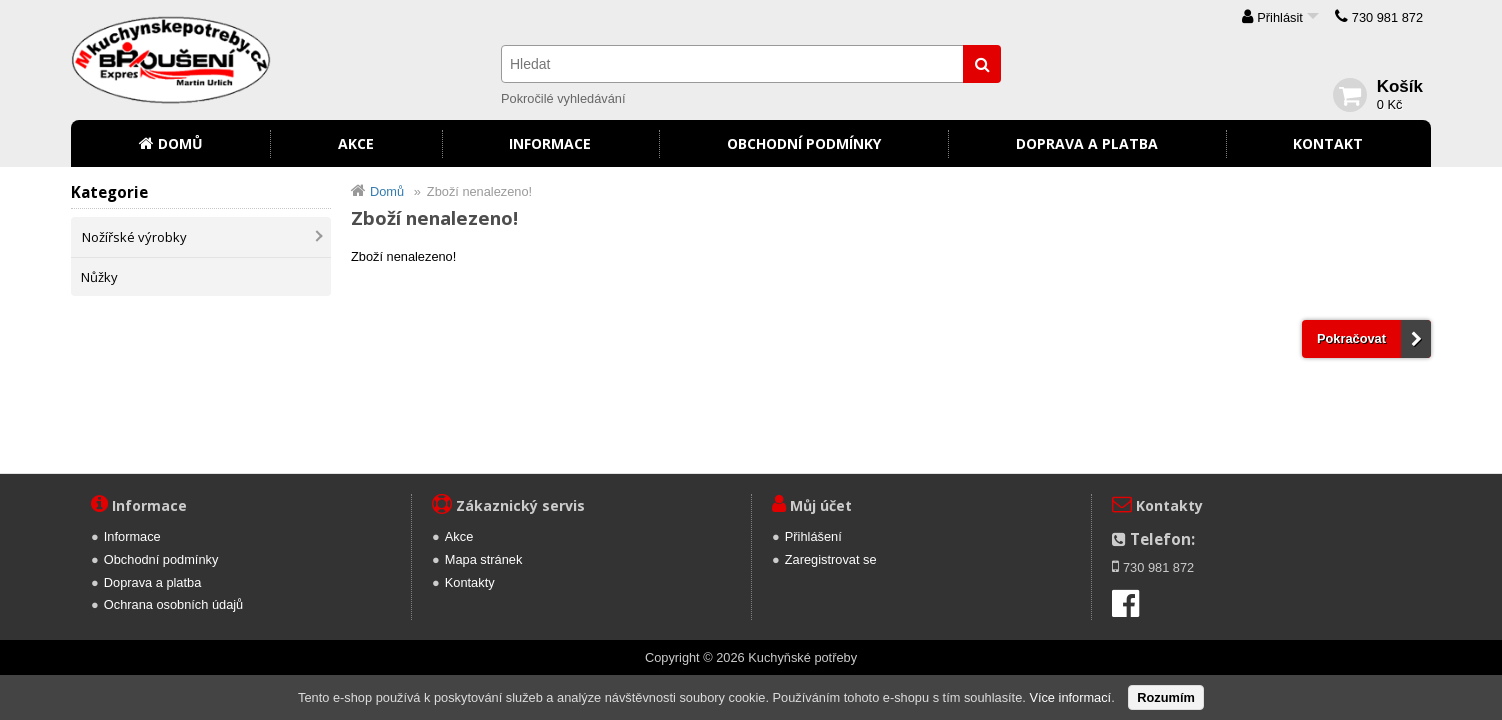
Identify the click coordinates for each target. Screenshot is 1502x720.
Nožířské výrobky (134, 237)
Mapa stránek (484, 559)
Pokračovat (1351, 338)
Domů (180, 143)
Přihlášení (813, 536)
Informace (550, 143)
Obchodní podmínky (804, 143)
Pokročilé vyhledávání (563, 98)
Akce (356, 143)
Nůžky (99, 277)
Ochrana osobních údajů (173, 604)
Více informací (1070, 697)
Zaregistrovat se (831, 559)
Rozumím (1166, 697)
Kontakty (470, 582)
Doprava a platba (1087, 143)
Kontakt (1328, 143)
